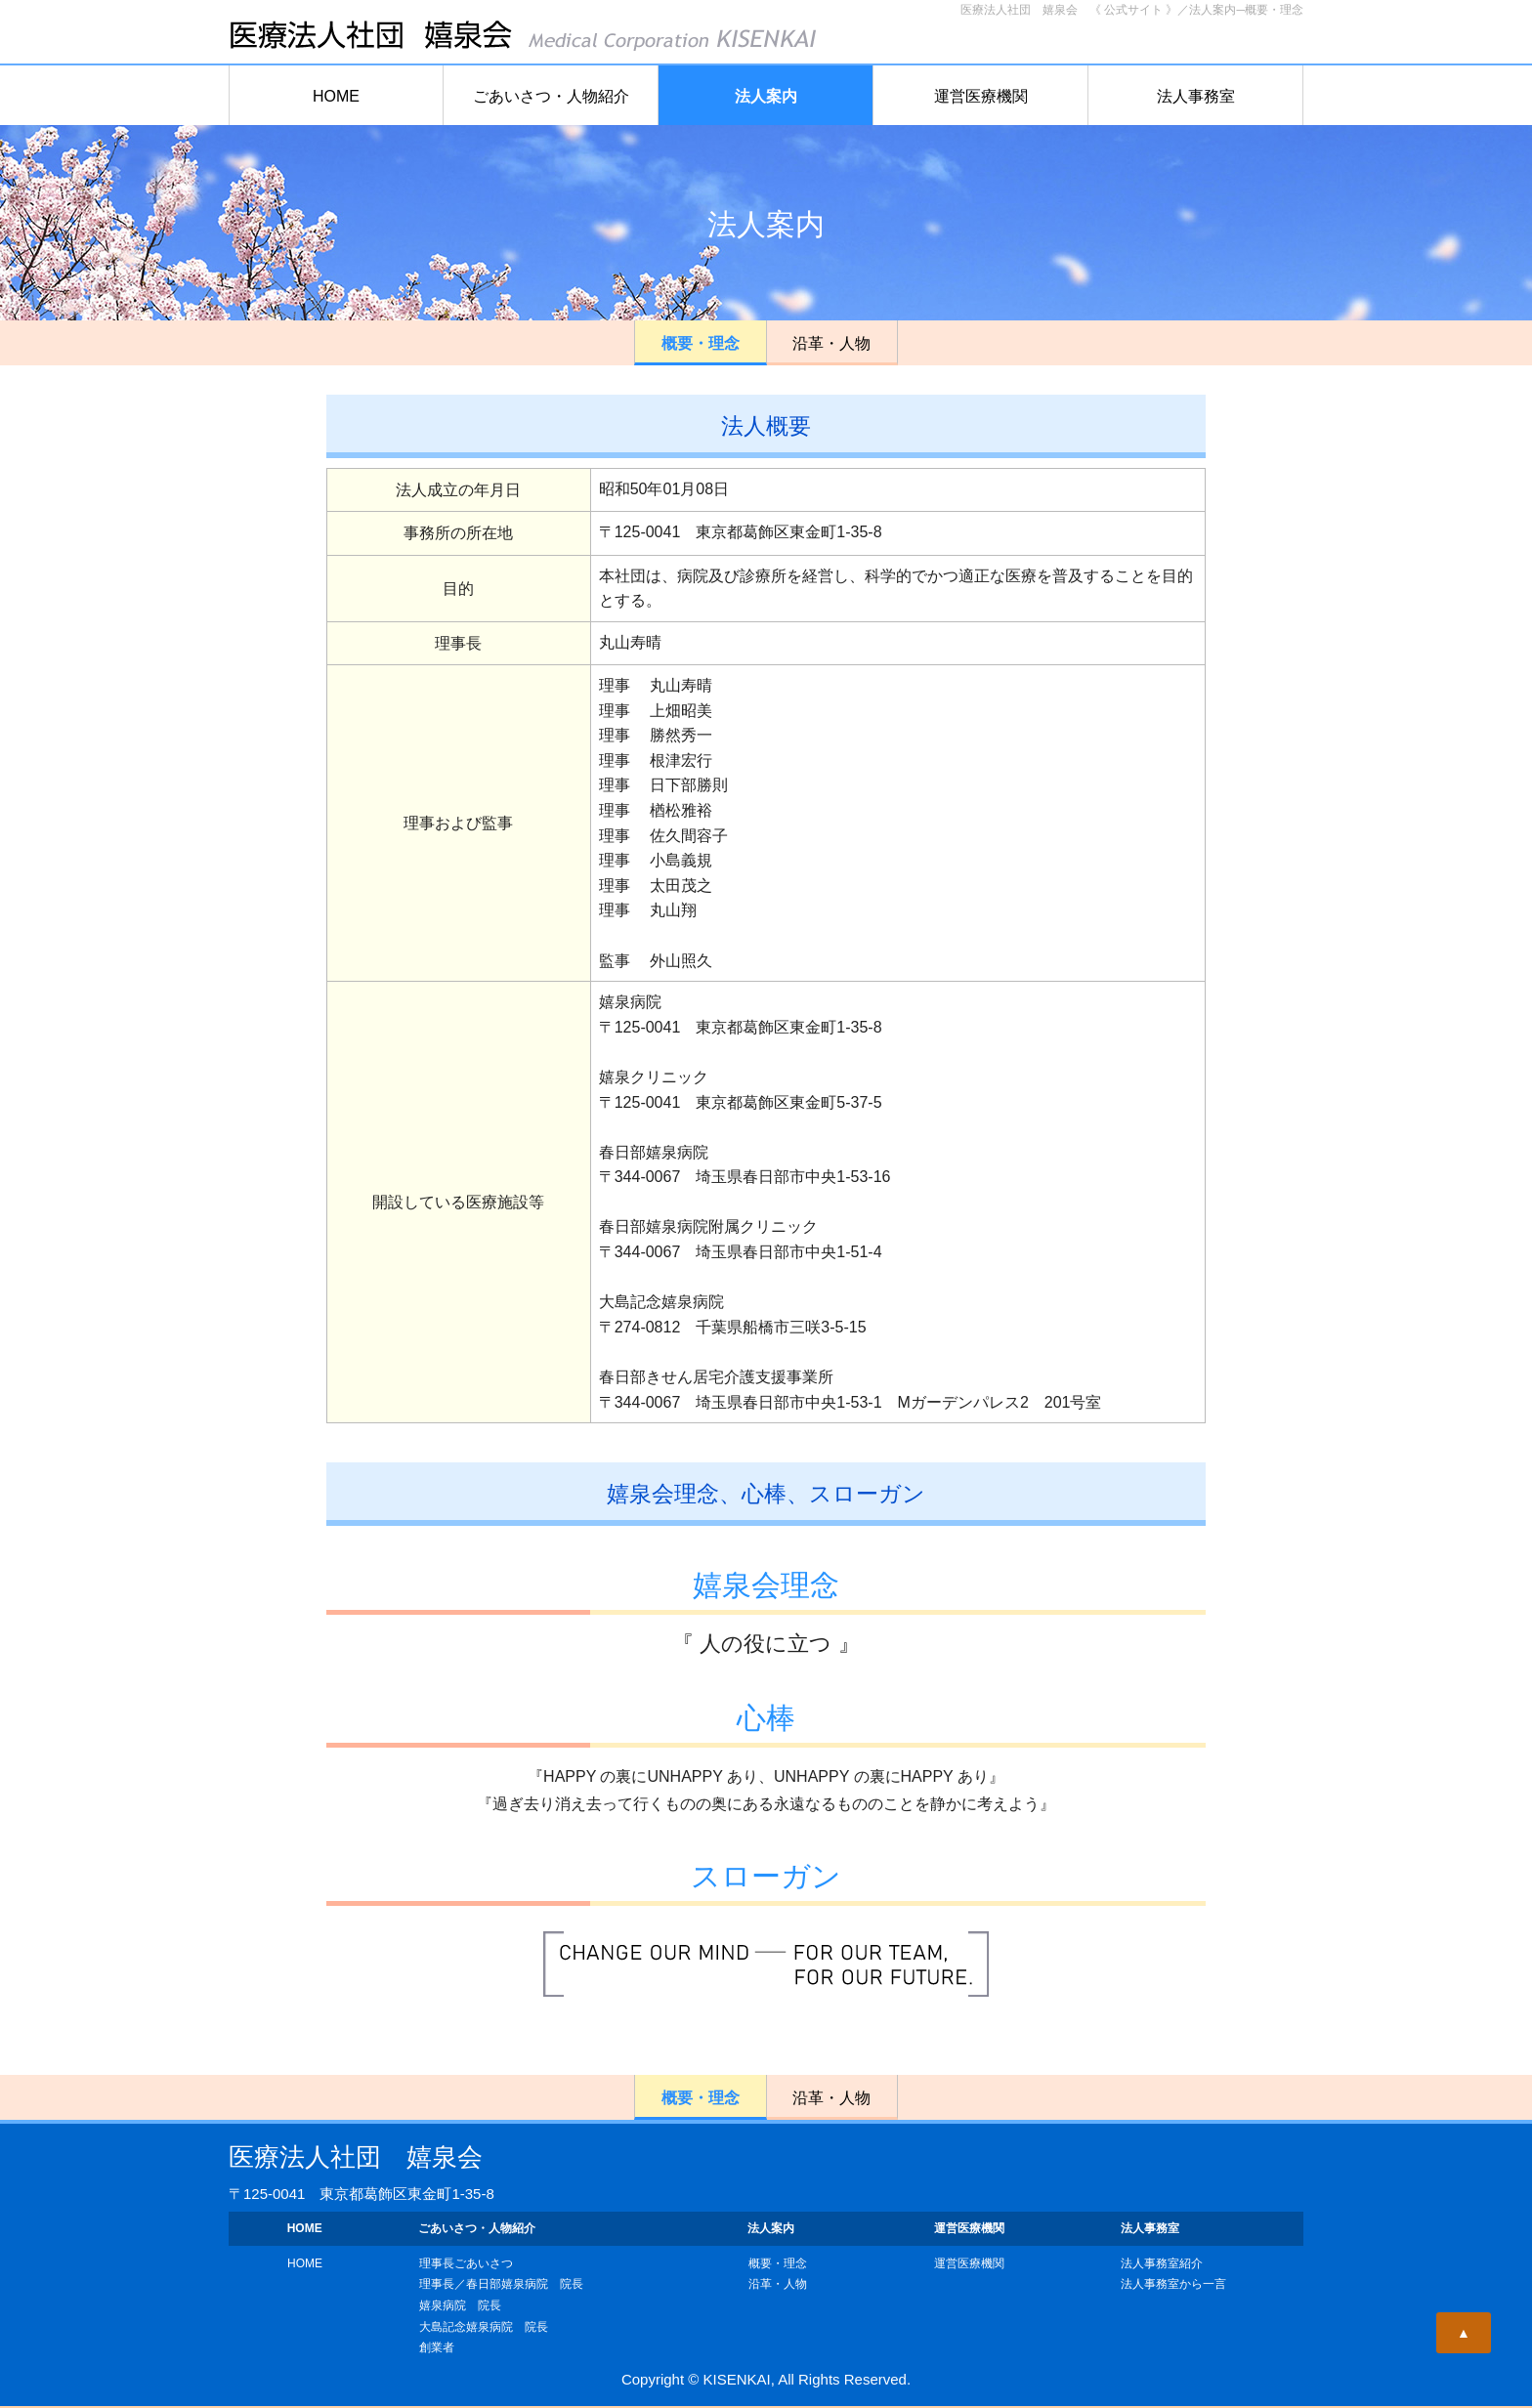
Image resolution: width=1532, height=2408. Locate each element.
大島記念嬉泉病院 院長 (483, 2327)
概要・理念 (700, 343)
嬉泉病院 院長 (460, 2305)
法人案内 (766, 96)
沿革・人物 (831, 343)
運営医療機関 (981, 96)
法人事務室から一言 (1173, 2284)
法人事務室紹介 (1162, 2263)
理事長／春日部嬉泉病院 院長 (501, 2284)
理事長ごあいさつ (466, 2263)
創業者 (436, 2347)
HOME (336, 96)
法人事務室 (1196, 96)
